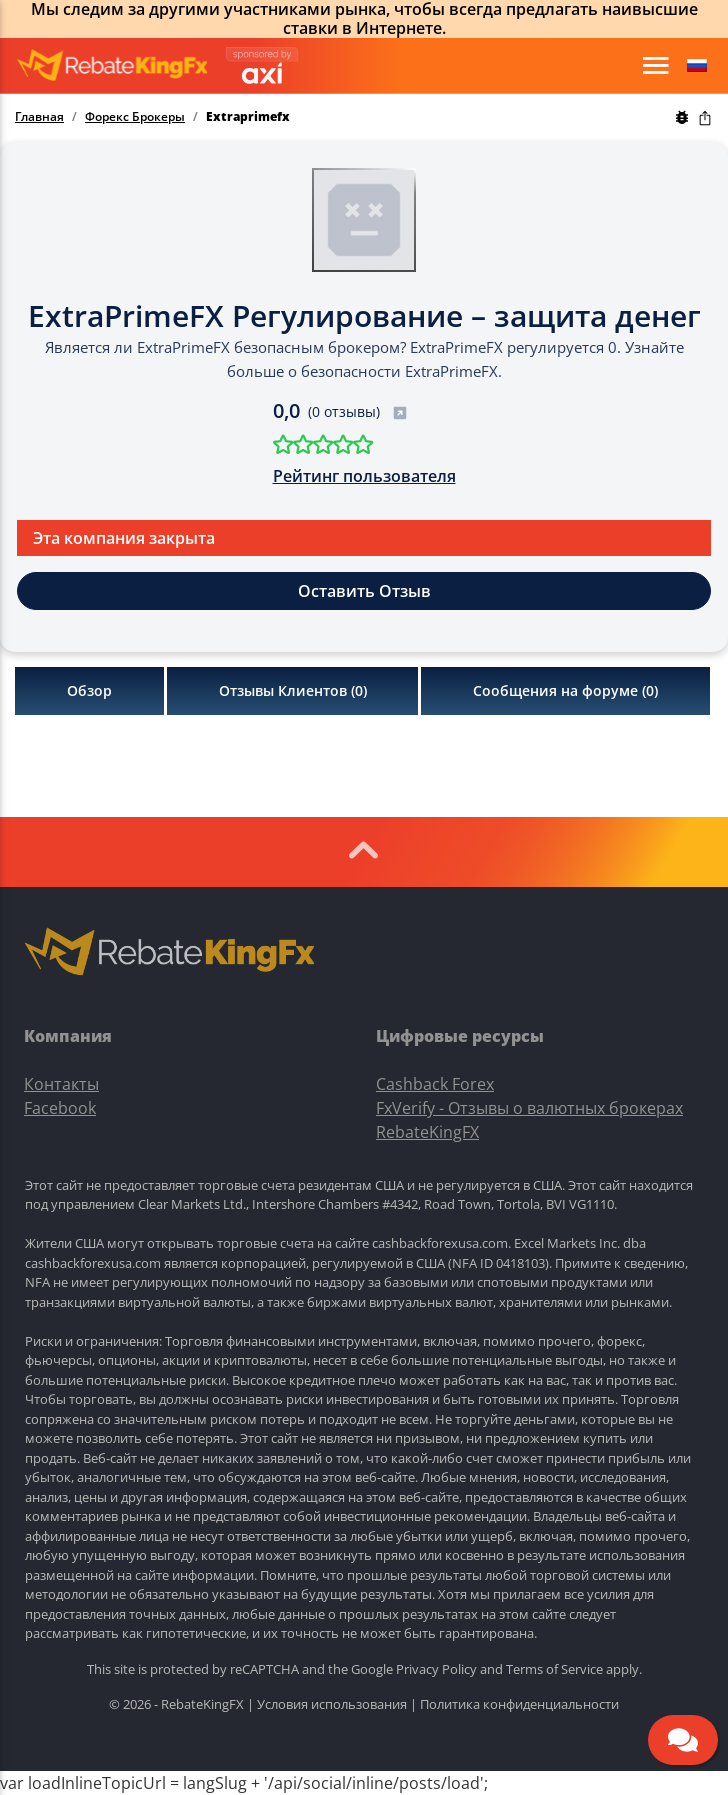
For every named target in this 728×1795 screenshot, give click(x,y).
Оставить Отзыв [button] (364, 591)
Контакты (61, 1084)
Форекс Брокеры (135, 117)
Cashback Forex (435, 1084)
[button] (697, 66)
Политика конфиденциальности (519, 1704)
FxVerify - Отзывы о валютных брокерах (529, 1108)
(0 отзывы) (358, 411)
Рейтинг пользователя (364, 476)
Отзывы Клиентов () (293, 691)
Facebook (60, 1108)
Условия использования (332, 1704)
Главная (39, 117)
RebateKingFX (427, 1132)
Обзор (89, 690)
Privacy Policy (436, 1669)
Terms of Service (554, 1669)
